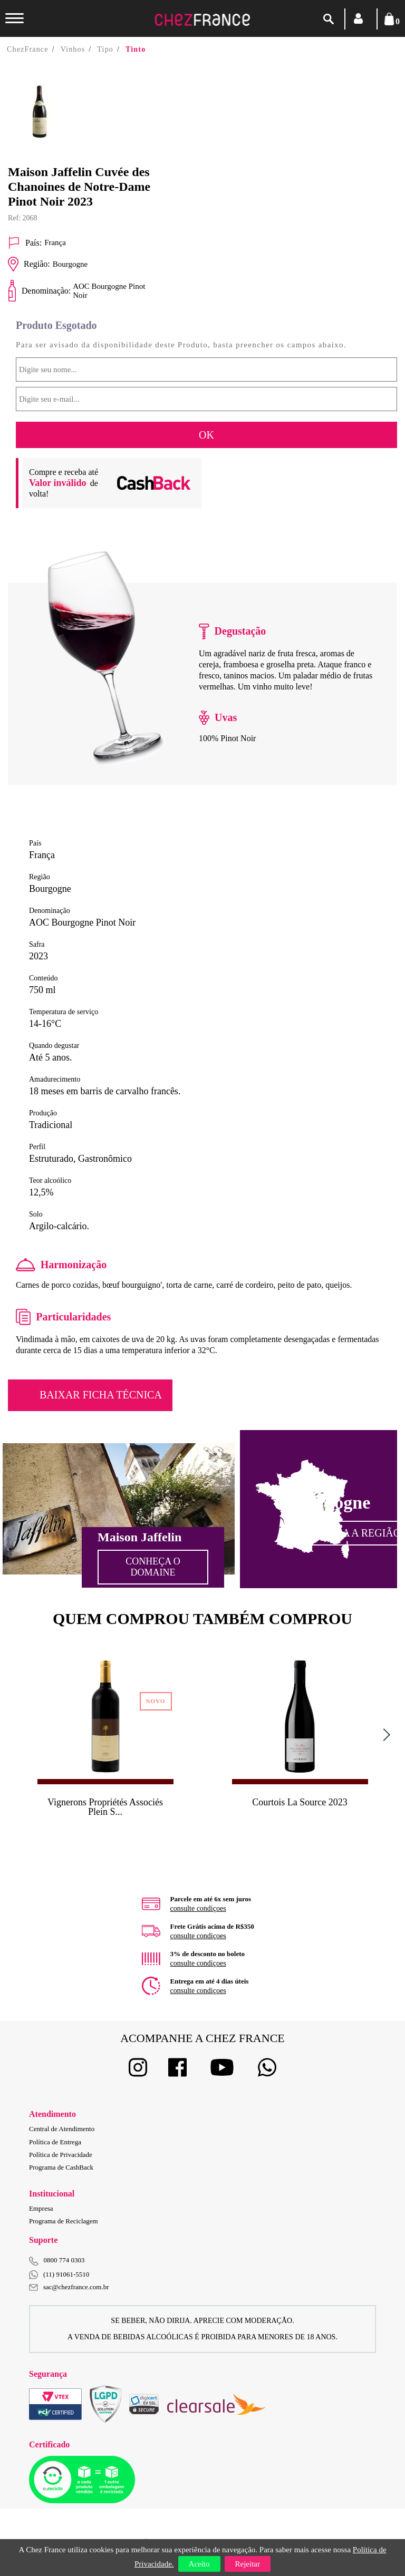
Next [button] (384, 1734)
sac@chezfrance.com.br (69, 2287)
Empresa (41, 2208)
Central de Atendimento (61, 2129)
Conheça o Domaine (153, 1567)
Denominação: (39, 290)
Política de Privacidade (60, 2155)
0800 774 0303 (64, 2260)
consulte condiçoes (198, 1908)
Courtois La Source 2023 (299, 1802)
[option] (57, 112)
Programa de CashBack (61, 2167)
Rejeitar (247, 2564)
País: (25, 243)
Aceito (199, 2564)
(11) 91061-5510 (59, 2274)
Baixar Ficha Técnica (101, 1395)
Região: (29, 264)
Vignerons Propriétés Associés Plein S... (105, 1807)
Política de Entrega (55, 2142)
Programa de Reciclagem (63, 2221)
